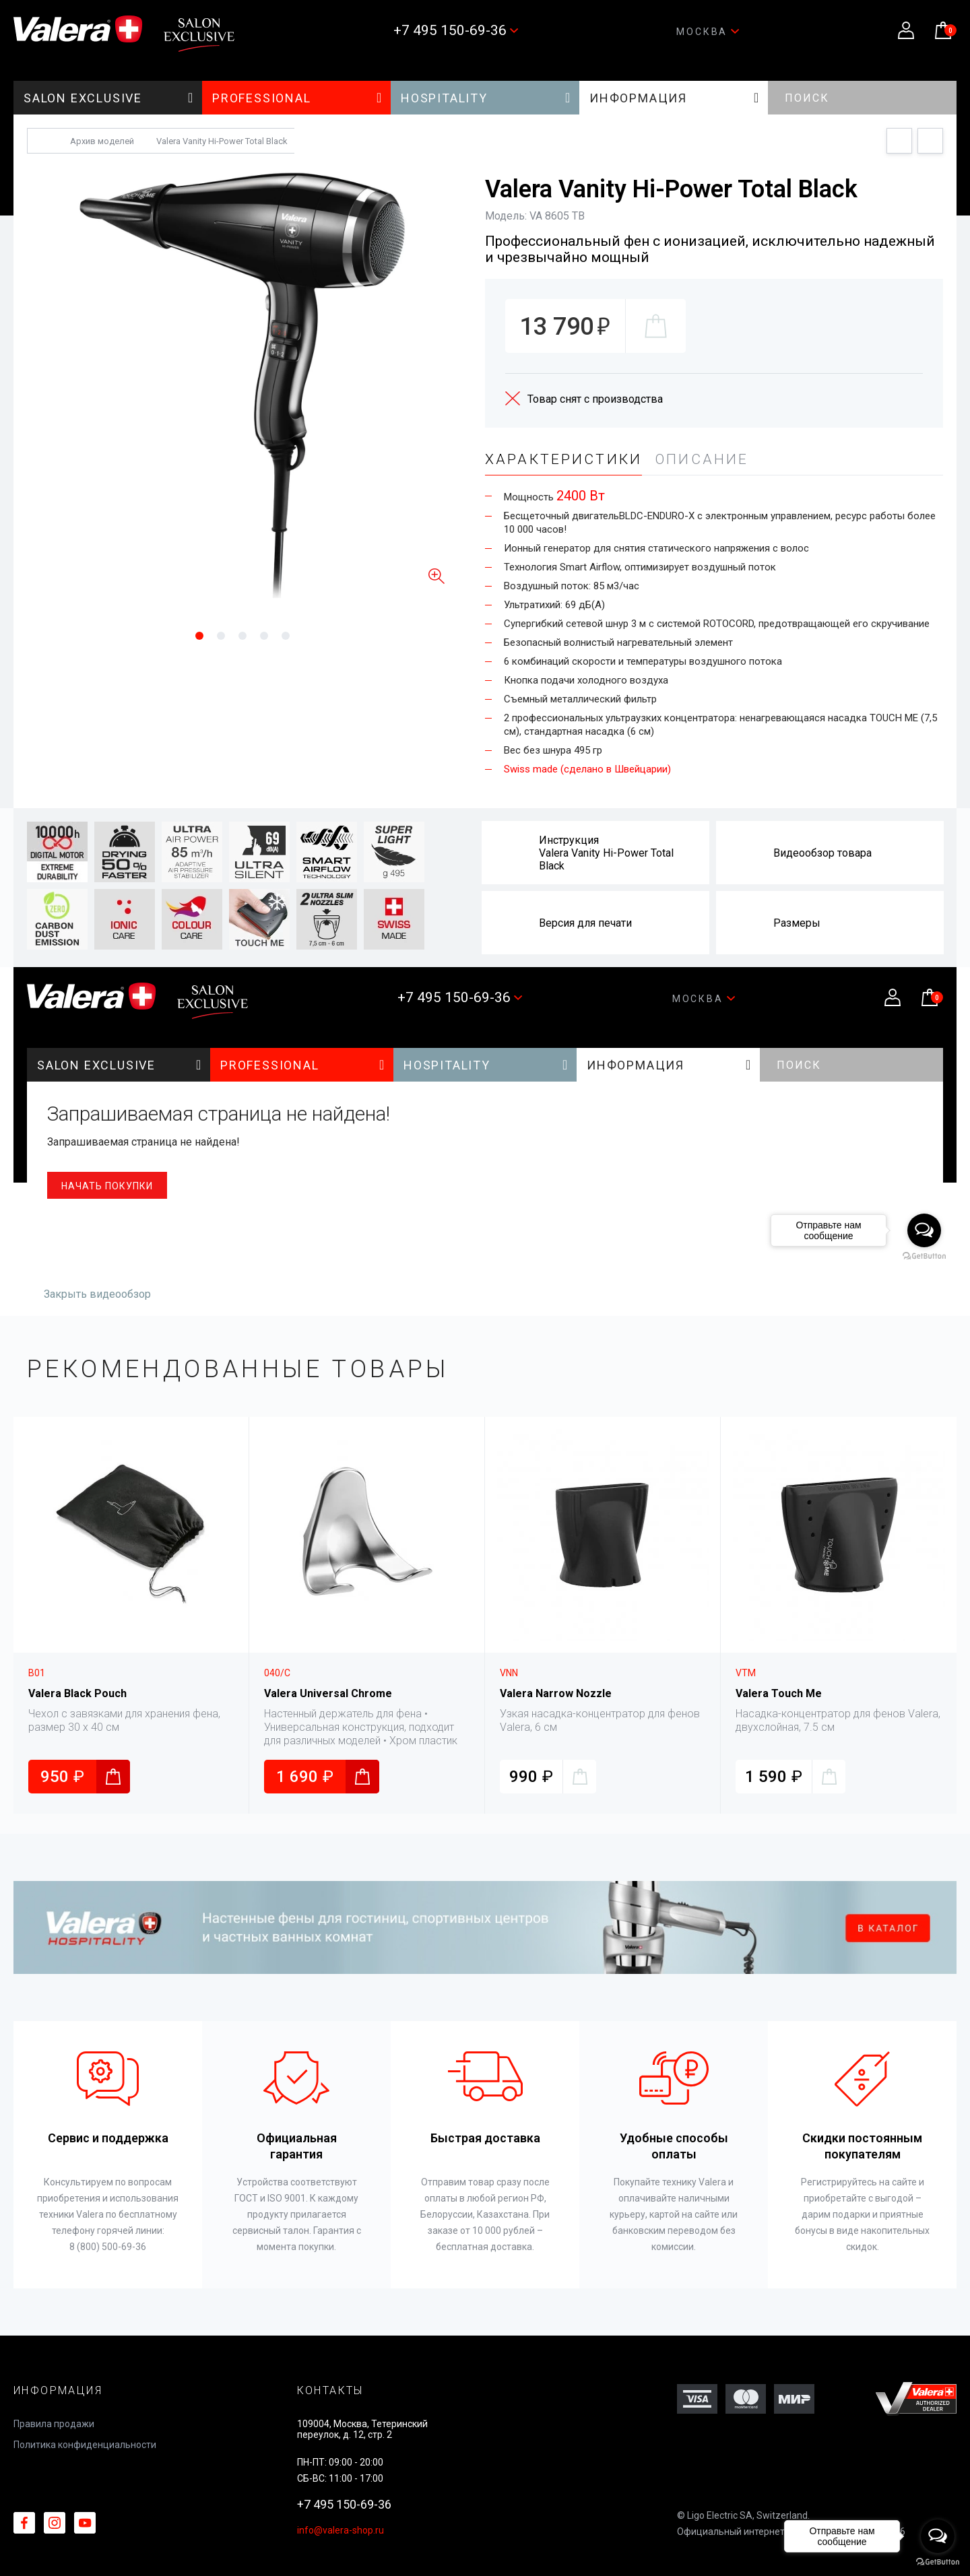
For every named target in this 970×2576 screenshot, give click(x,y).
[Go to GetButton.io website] (937, 2562)
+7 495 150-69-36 (344, 2504)
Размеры (796, 923)
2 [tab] (234, 636)
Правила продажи (53, 2423)
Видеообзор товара (822, 853)
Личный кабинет (906, 30)
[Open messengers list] (938, 2536)
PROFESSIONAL (297, 98)
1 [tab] (213, 636)
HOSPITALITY (486, 98)
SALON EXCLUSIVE (109, 98)
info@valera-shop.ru (340, 2530)
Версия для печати (585, 923)
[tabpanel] (242, 382)
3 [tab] (256, 636)
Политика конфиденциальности (84, 2444)
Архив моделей (102, 141)
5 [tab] (286, 636)
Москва (707, 31)
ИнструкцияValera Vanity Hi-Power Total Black (606, 853)
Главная (41, 141)
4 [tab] (277, 636)
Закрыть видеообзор (97, 1294)
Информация (674, 98)
